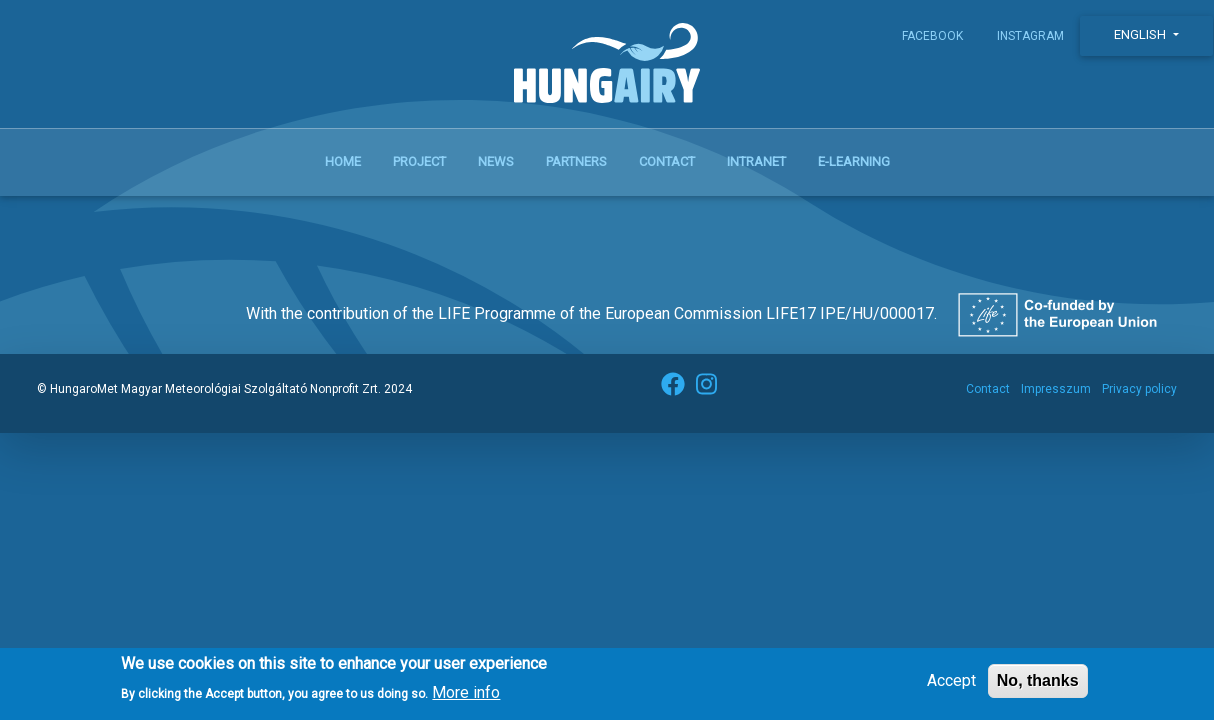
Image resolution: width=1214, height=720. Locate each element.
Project (419, 161)
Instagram (1030, 36)
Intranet (756, 161)
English (1141, 34)
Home (343, 161)
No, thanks (1038, 686)
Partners (576, 161)
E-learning (854, 161)
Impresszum (1056, 389)
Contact (667, 161)
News (496, 161)
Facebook (932, 36)
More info (466, 697)
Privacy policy (1139, 389)
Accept (951, 686)
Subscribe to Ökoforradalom (60, 220)
